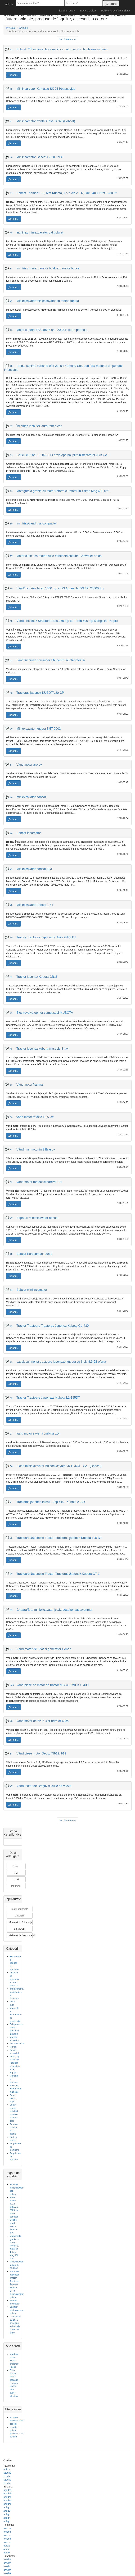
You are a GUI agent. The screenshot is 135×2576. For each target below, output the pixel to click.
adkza (6, 2469)
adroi (6, 2549)
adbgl (6, 2521)
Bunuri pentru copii (13, 2098)
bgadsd (7, 2500)
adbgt (6, 2507)
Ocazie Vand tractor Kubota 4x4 (13, 2226)
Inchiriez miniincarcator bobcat (17, 2420)
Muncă (13, 2046)
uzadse (7, 2573)
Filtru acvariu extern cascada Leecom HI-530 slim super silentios (14, 2383)
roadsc (7, 2535)
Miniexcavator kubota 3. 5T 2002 (17, 2264)
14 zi (16, 1879)
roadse (7, 2542)
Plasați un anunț (66, 10)
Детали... (13, 75)
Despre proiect (88, 10)
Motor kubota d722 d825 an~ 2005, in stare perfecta (14, 2207)
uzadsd (7, 2570)
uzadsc (7, 2566)
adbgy (6, 2511)
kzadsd (7, 2479)
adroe (9, 4)
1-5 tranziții (19, 1928)
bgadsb (7, 2493)
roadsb (7, 2531)
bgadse (7, 2504)
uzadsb (7, 2563)
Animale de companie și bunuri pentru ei (14, 1979)
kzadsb (7, 2472)
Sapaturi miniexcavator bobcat (17, 2310)
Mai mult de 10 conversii (21, 1935)
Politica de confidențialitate (115, 10)
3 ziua (16, 1866)
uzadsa (7, 2559)
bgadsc (7, 2497)
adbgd (6, 2514)
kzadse (7, 2483)
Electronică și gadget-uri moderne (15, 1963)
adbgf (6, 2517)
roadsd (7, 2538)
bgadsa (7, 2490)
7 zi (16, 1872)
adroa (6, 2545)
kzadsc (7, 2476)
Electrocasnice (17, 2043)
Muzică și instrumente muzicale (15, 2088)
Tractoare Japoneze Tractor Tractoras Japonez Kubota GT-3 (14, 2281)
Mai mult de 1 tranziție (21, 1922)
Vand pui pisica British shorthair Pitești (14, 2360)
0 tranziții (19, 1915)
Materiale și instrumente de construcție (15, 2014)
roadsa (7, 2528)
